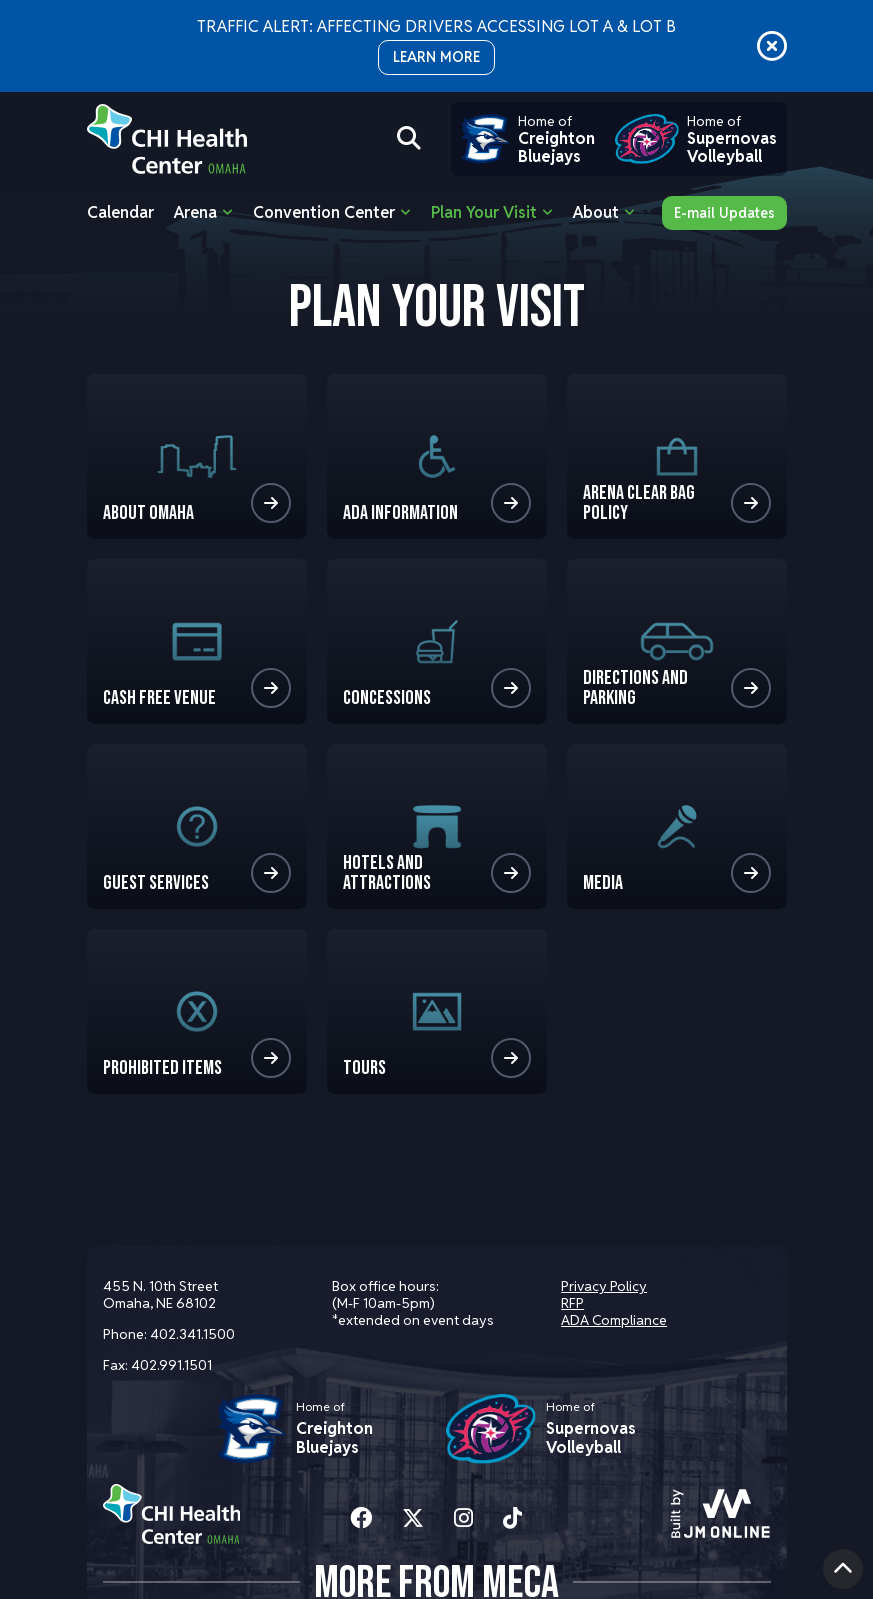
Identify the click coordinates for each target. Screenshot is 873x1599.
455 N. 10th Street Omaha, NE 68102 (160, 1294)
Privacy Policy (604, 1286)
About (596, 212)
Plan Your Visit (484, 212)
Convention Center (324, 212)
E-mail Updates (724, 213)
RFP (572, 1303)
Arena (195, 212)
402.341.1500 (192, 1334)
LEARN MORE (436, 57)
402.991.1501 (171, 1365)
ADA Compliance (614, 1320)
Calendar (120, 212)
